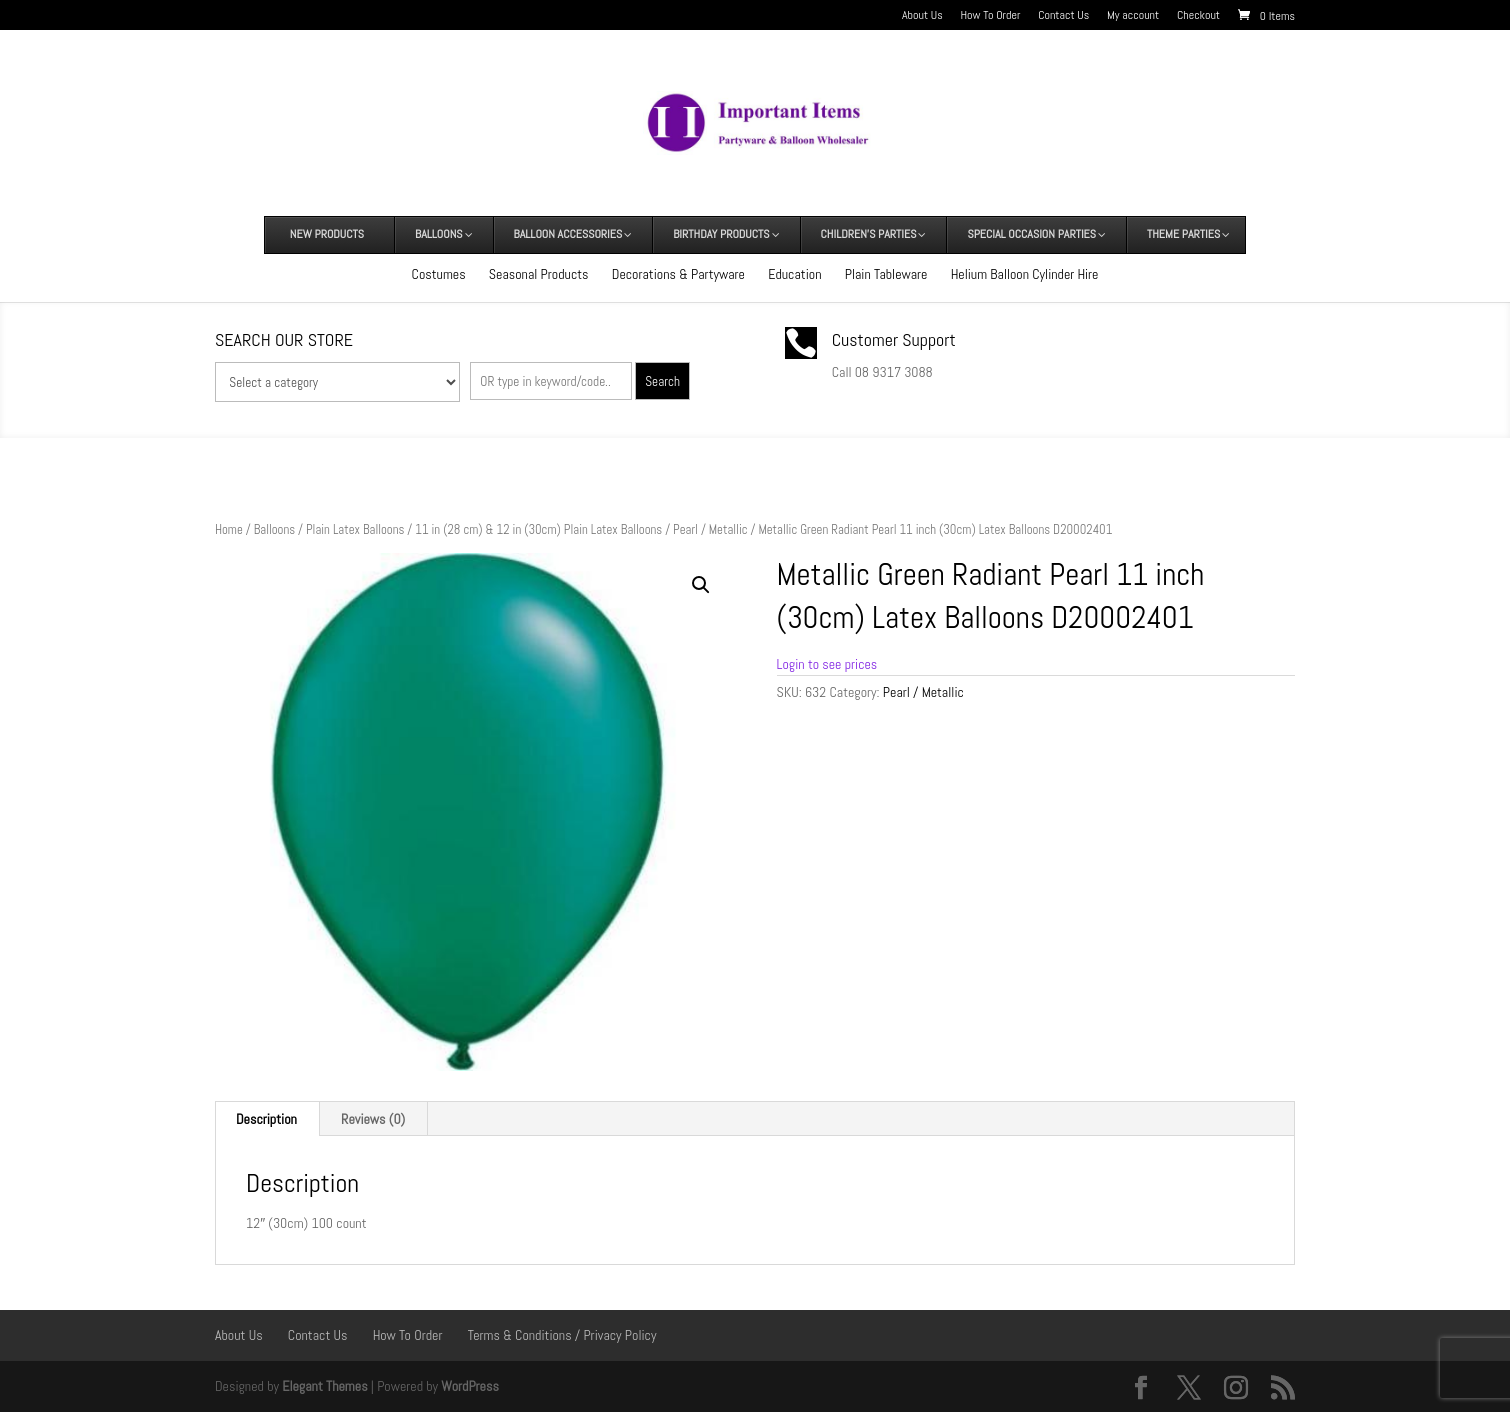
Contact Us (1063, 16)
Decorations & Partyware (678, 274)
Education (794, 274)
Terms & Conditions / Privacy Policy (562, 1335)
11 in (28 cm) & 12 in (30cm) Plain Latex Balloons (538, 529)
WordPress (470, 1386)
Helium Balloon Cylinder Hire (1025, 274)
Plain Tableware (886, 274)
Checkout (1198, 16)
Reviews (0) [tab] (373, 1119)
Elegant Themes (324, 1386)
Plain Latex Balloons (355, 529)
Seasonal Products (539, 274)
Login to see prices (827, 664)
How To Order (991, 16)
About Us (922, 16)
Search (662, 381)
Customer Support (894, 339)
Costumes (439, 274)
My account (1133, 16)
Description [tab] (266, 1119)
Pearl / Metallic (710, 529)
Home (229, 529)
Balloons (274, 529)
